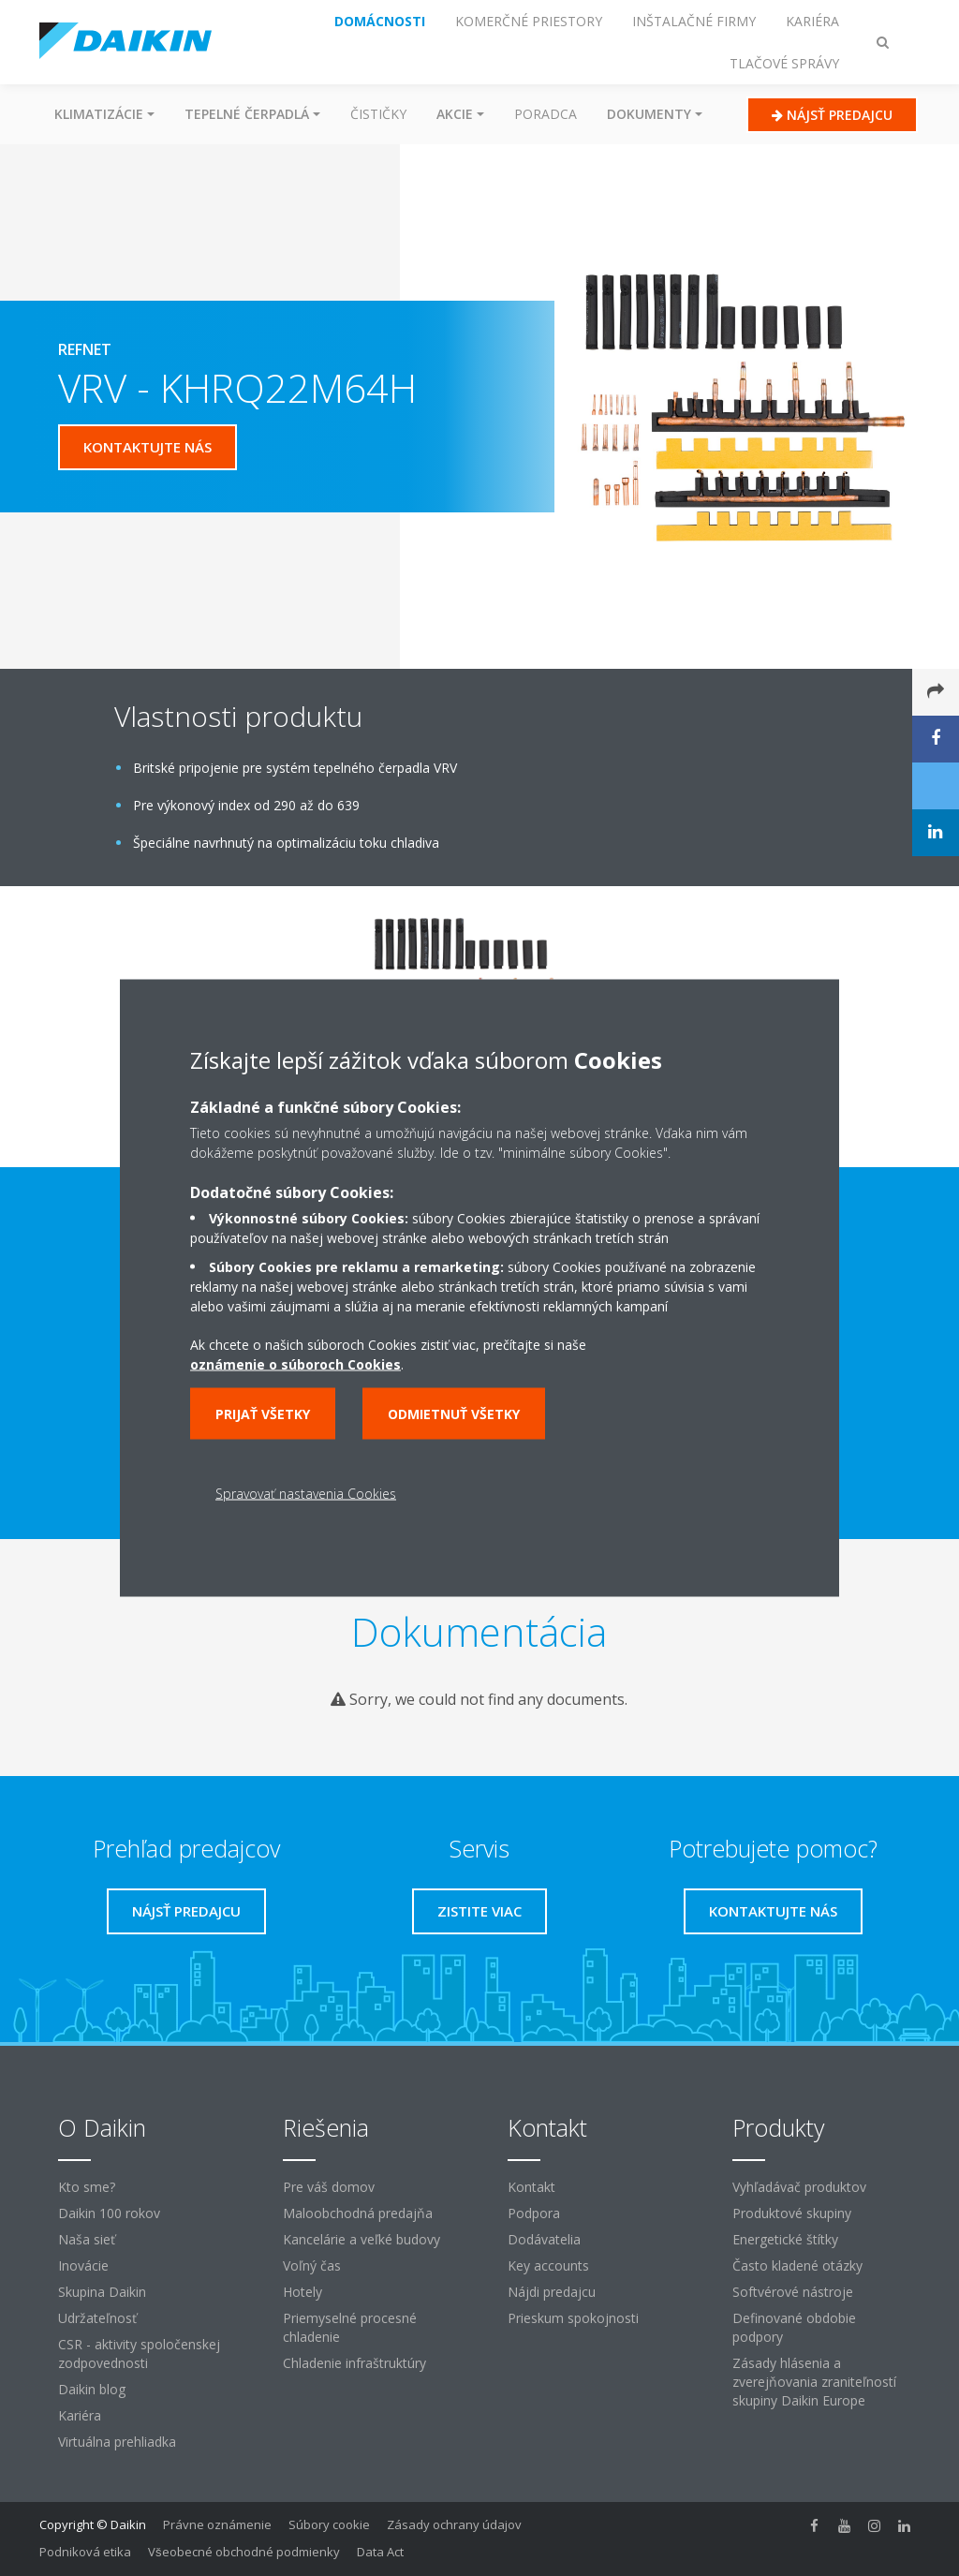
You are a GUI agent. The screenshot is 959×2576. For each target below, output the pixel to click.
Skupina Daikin (102, 2292)
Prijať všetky (262, 1414)
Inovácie (83, 2265)
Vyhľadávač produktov (799, 2187)
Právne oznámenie (217, 2524)
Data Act (380, 2551)
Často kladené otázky (797, 2265)
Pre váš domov (329, 2187)
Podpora (534, 2213)
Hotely (302, 2292)
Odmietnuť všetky (454, 1414)
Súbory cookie (329, 2524)
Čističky (378, 114)
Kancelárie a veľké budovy (361, 2239)
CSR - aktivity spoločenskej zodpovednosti (139, 2353)
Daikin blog (91, 2389)
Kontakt (531, 2187)
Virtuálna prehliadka (117, 2441)
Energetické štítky (785, 2239)
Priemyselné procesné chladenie (350, 2327)
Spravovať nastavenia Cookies (305, 1494)
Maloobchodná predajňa (358, 2213)
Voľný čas (312, 2265)
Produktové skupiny (791, 2213)
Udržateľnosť (97, 2318)
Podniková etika (85, 2551)
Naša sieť (86, 2239)
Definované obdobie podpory (794, 2327)
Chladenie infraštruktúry (354, 2363)
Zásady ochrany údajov (454, 2524)
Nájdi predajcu (552, 2292)
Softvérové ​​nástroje (792, 2292)
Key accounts (548, 2265)
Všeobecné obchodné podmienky (244, 2551)
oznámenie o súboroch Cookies (295, 1364)
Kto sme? (86, 2187)
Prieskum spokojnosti (573, 2318)
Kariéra (79, 2415)
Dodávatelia (544, 2239)
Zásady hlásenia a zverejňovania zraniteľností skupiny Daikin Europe (814, 2381)
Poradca (545, 114)
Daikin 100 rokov (109, 2213)
